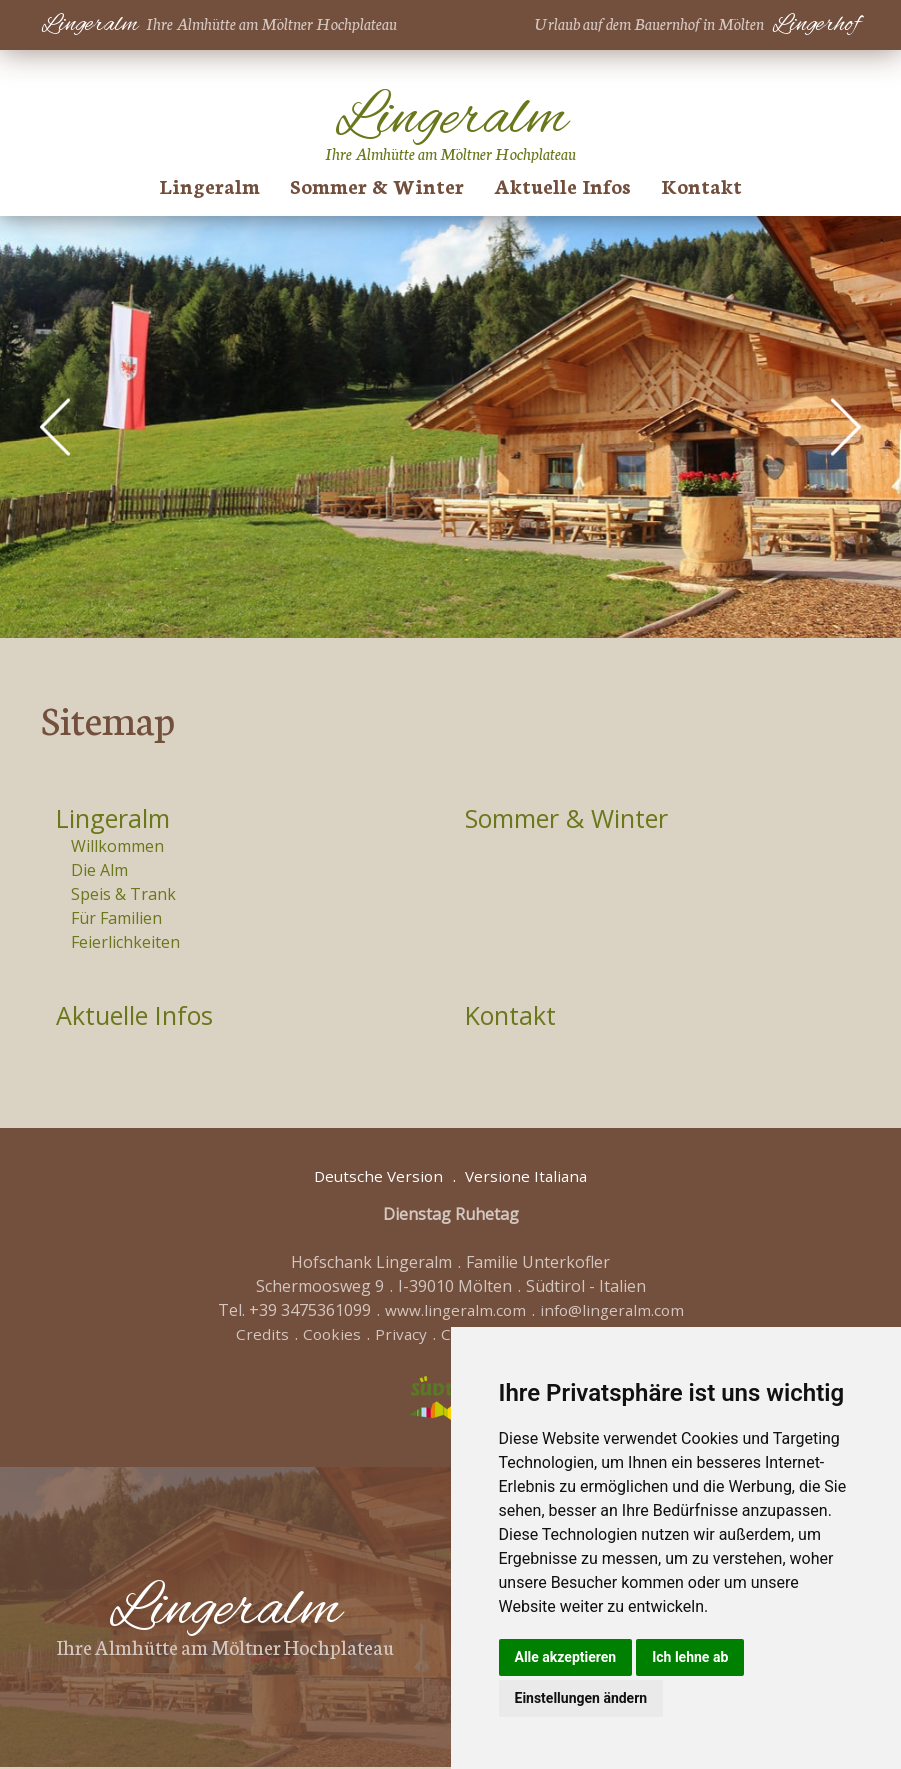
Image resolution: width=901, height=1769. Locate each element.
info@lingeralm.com (613, 1312)
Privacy (399, 1336)
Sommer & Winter (377, 185)
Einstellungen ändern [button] (581, 1698)
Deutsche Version (376, 1178)
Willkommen (117, 847)
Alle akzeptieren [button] (566, 1657)
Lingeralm (210, 185)
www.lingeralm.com (453, 1312)
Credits (258, 1336)
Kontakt (701, 185)
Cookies (329, 1336)
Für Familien (116, 919)
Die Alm (99, 871)
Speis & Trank (123, 895)
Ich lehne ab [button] (690, 1657)
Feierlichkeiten (125, 943)
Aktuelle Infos (562, 185)
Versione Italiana (528, 1178)
